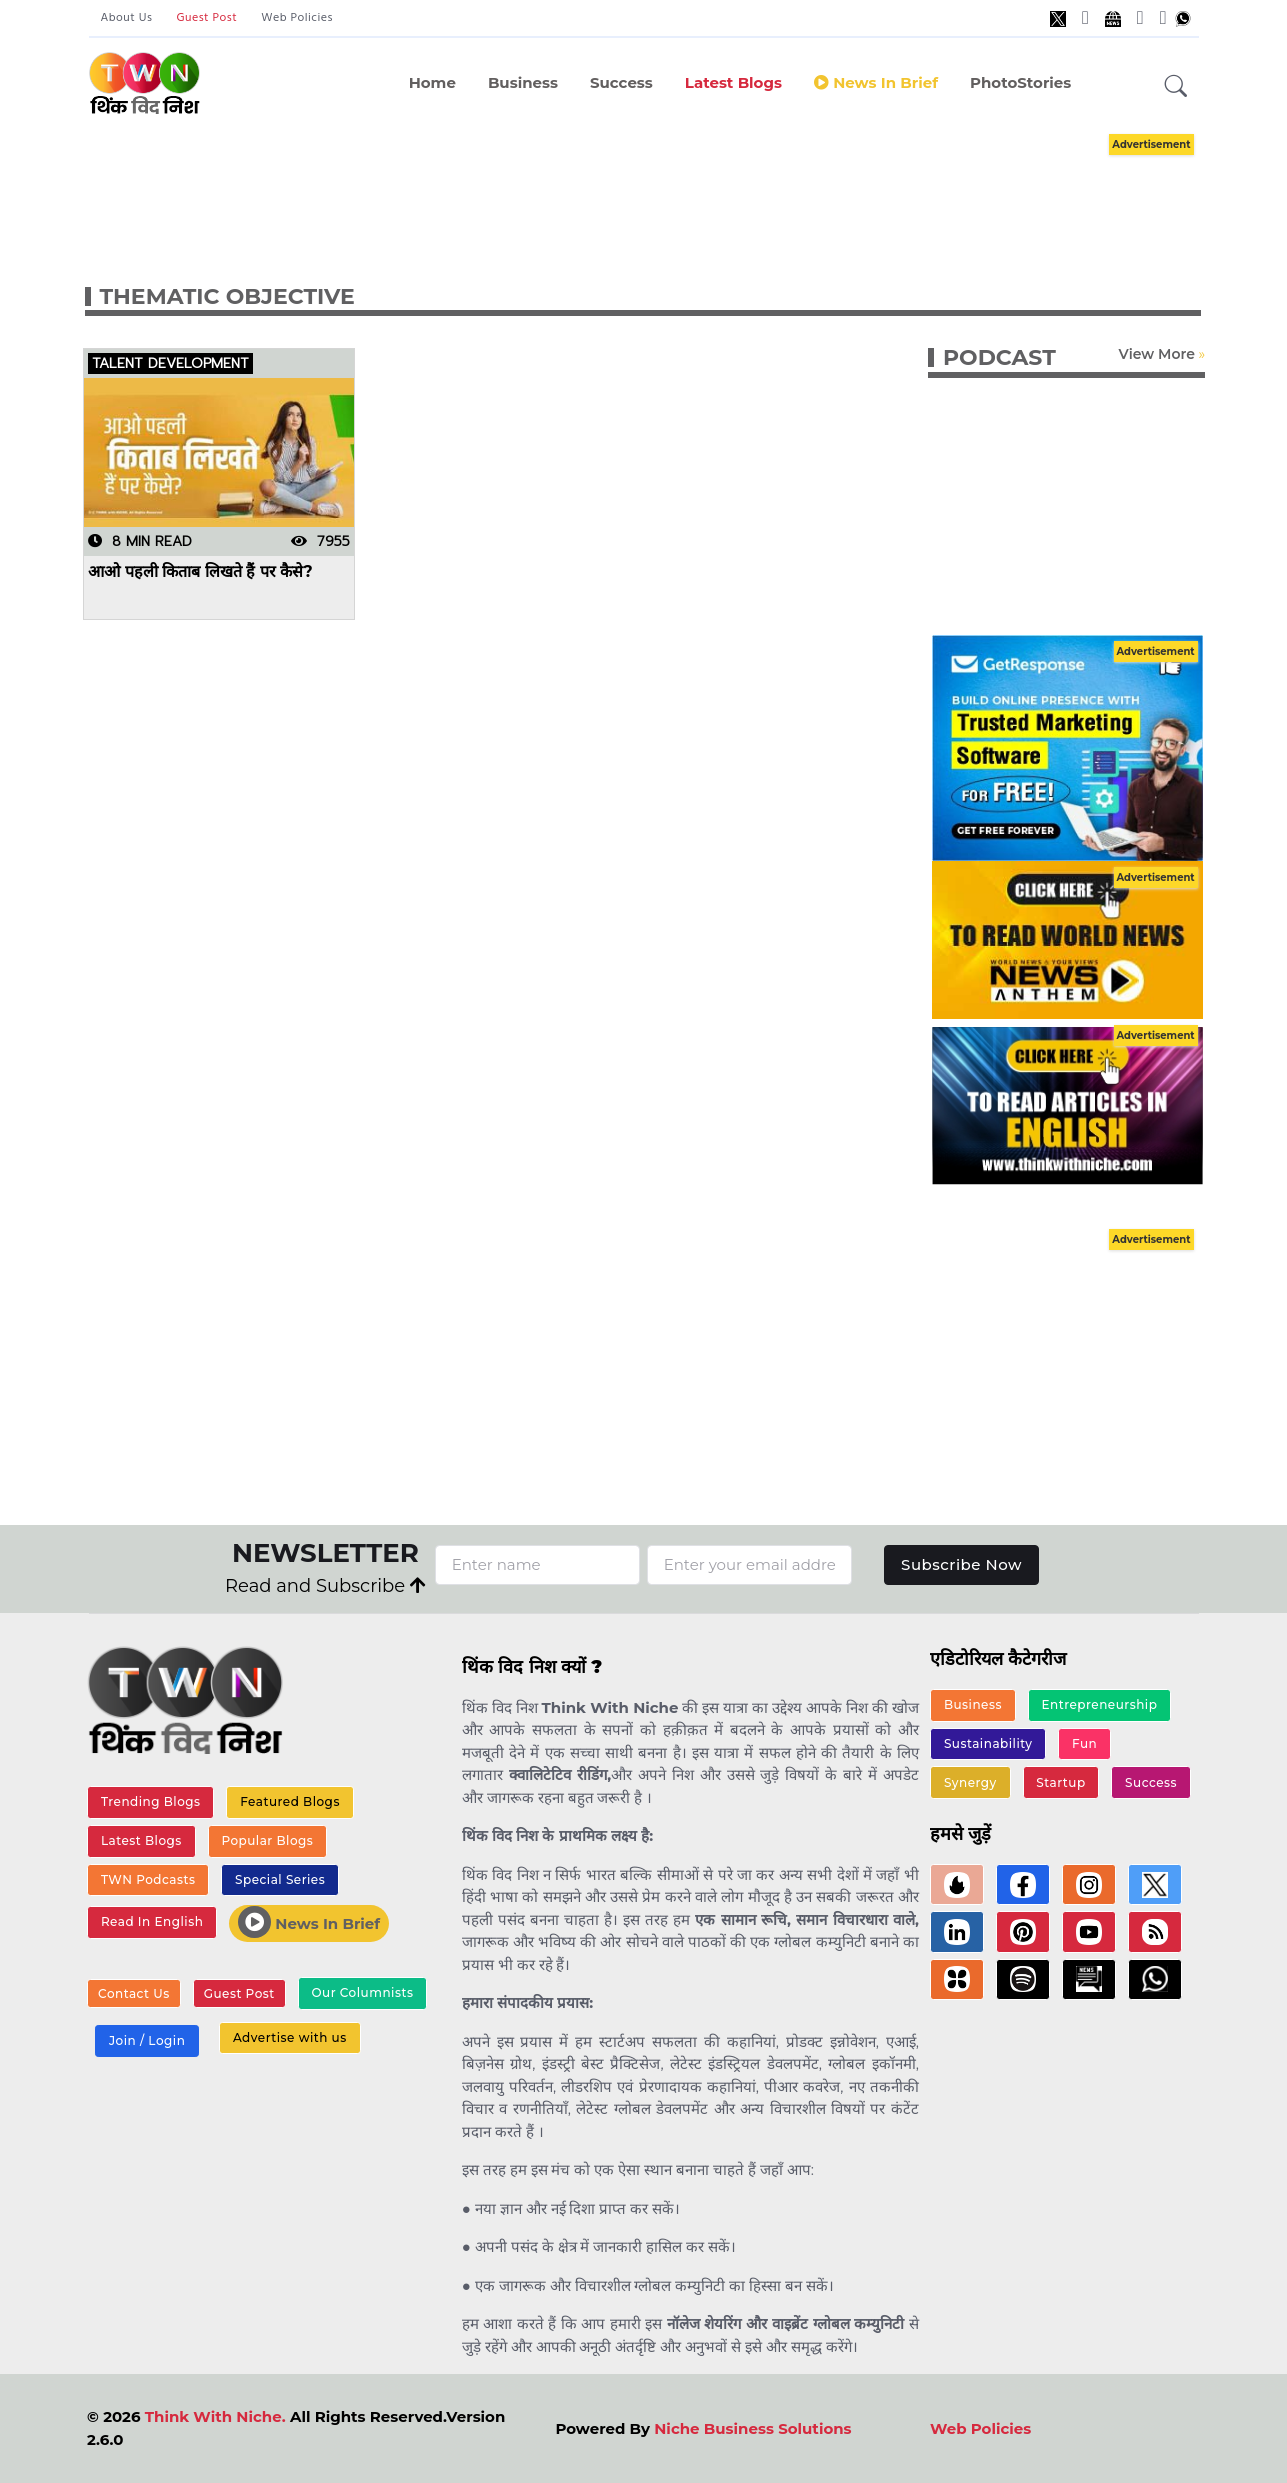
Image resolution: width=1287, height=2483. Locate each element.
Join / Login (147, 2040)
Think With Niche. (215, 2416)
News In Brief (309, 1922)
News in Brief (876, 82)
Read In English (152, 1921)
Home (432, 82)
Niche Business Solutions (752, 2428)
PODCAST (999, 357)
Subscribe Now (961, 1564)
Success (621, 82)
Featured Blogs (290, 1801)
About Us (127, 18)
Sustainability (988, 1743)
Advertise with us (290, 2037)
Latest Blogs (733, 82)
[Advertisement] (674, 188)
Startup (1060, 1782)
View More (1156, 354)
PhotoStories (1020, 82)
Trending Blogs (151, 1801)
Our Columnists (362, 1992)
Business (523, 82)
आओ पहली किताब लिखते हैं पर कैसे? (200, 571)
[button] (1176, 87)
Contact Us (134, 1993)
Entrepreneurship (1100, 1704)
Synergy (970, 1782)
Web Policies (297, 18)
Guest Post (206, 18)
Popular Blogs (267, 1840)
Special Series (280, 1879)
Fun (1084, 1743)
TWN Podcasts (148, 1879)
